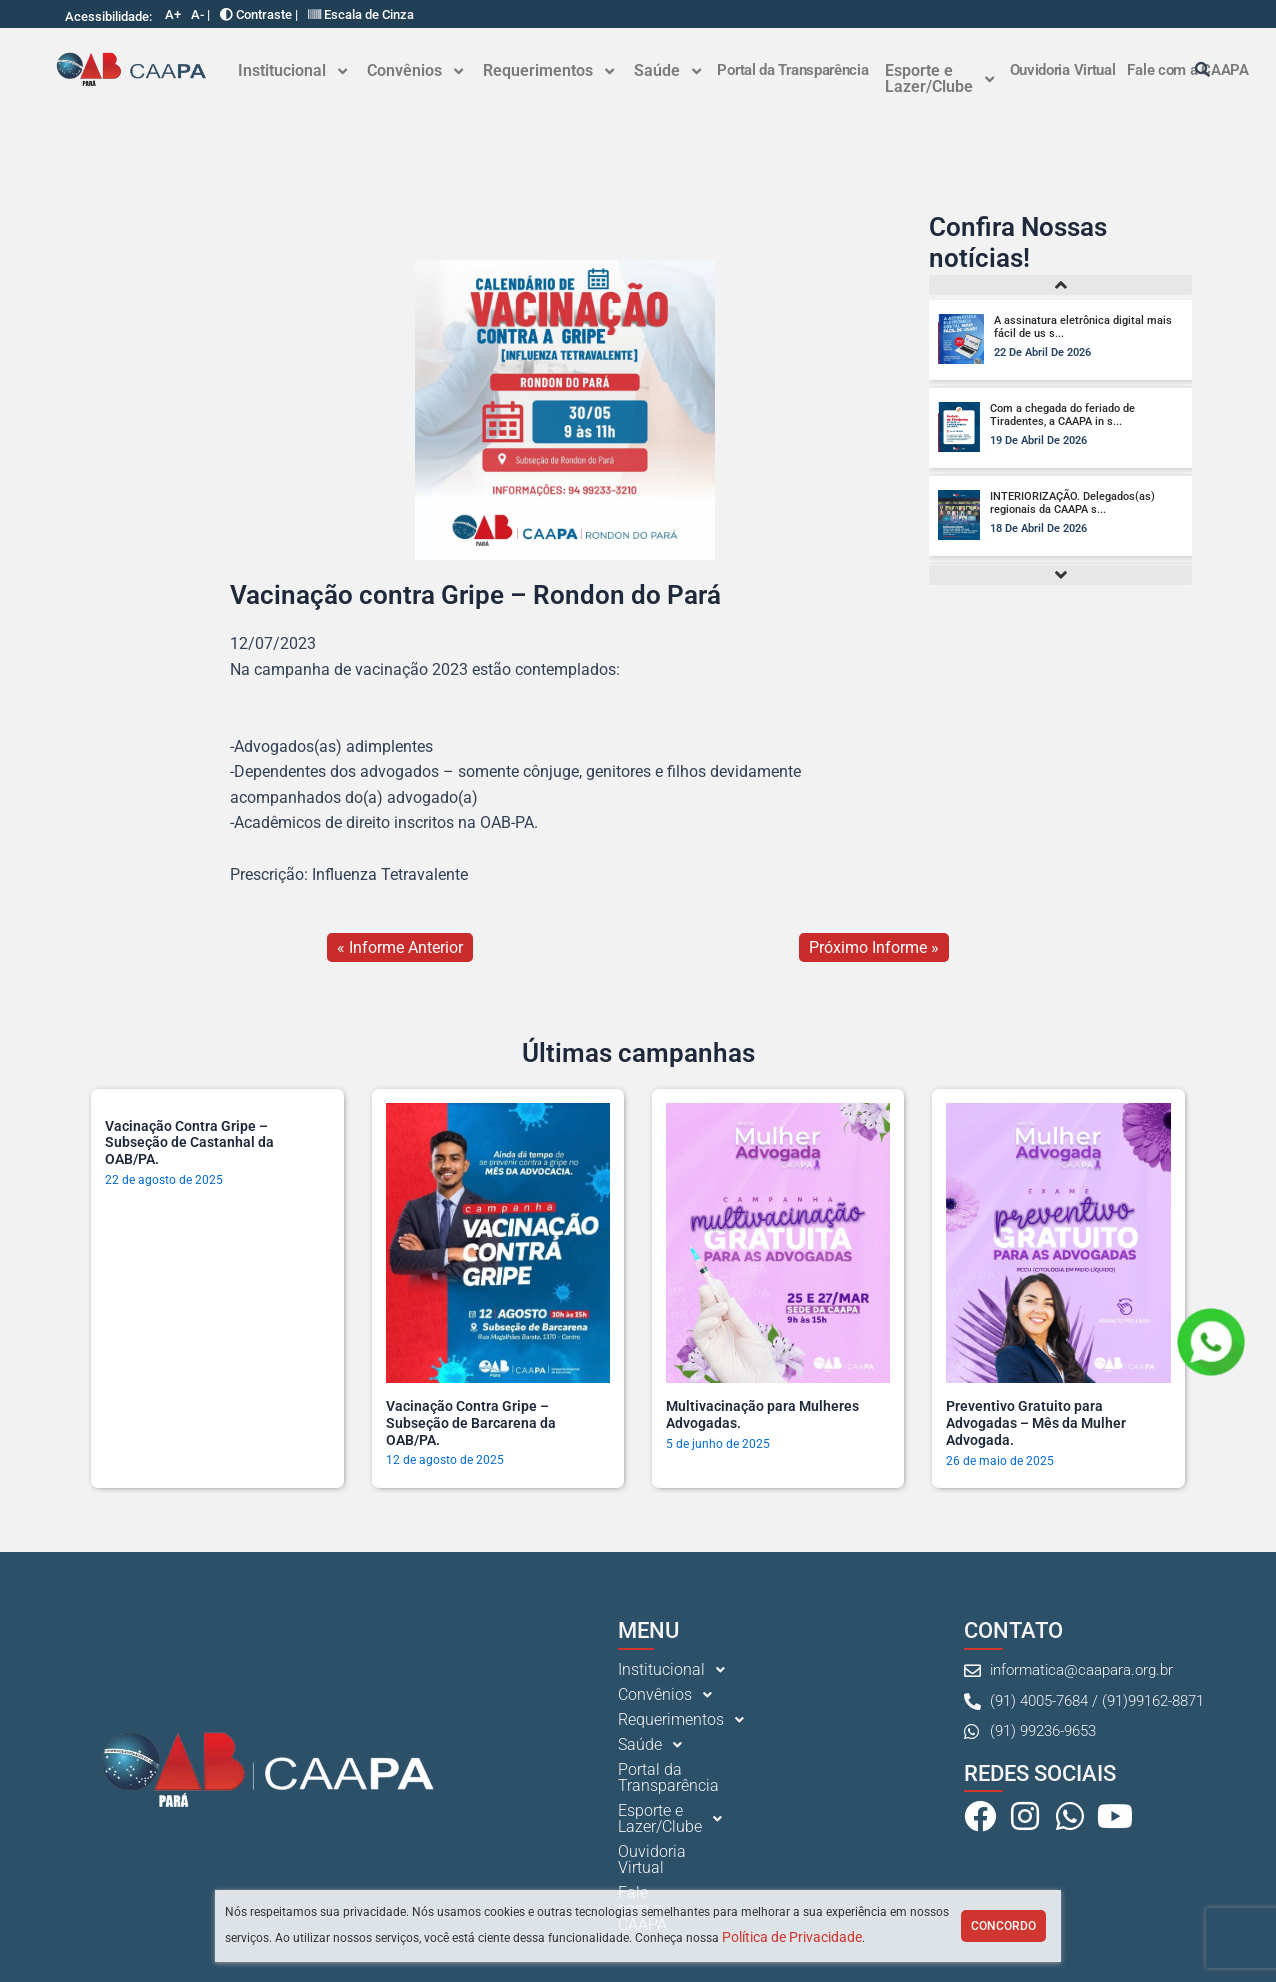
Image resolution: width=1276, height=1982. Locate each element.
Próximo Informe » (874, 947)
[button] (292, 71)
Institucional (292, 70)
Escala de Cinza (361, 14)
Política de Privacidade (792, 1937)
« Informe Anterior (400, 947)
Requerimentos (548, 70)
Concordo (1003, 1926)
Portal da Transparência (792, 70)
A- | (200, 14)
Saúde (667, 70)
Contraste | (259, 14)
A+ (173, 14)
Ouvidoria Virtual (1063, 70)
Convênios (415, 70)
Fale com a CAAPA (683, 1877)
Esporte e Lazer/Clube (939, 78)
